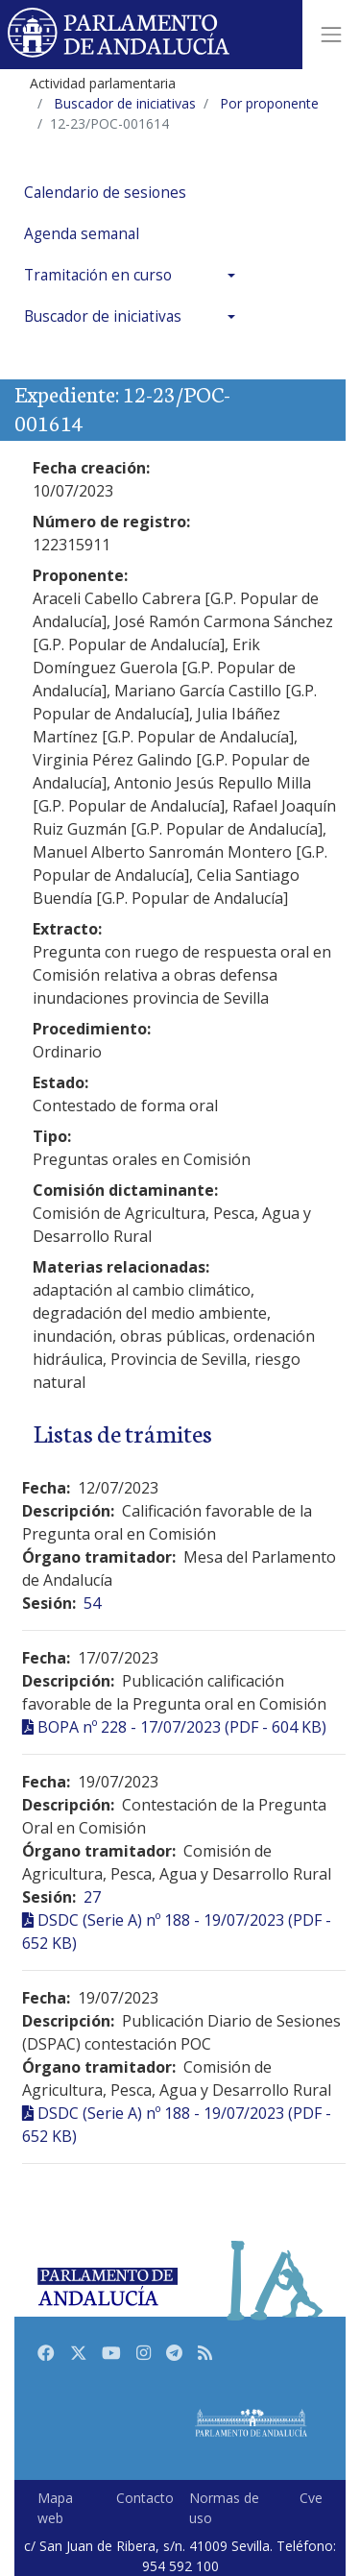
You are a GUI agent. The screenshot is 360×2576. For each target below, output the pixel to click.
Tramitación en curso (98, 275)
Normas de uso (224, 2508)
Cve (311, 2498)
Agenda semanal (81, 234)
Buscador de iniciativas (102, 316)
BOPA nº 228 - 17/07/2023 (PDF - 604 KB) (181, 1727)
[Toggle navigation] (331, 34)
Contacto (145, 2498)
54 (92, 1603)
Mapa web (55, 2508)
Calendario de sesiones (105, 192)
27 (92, 1897)
